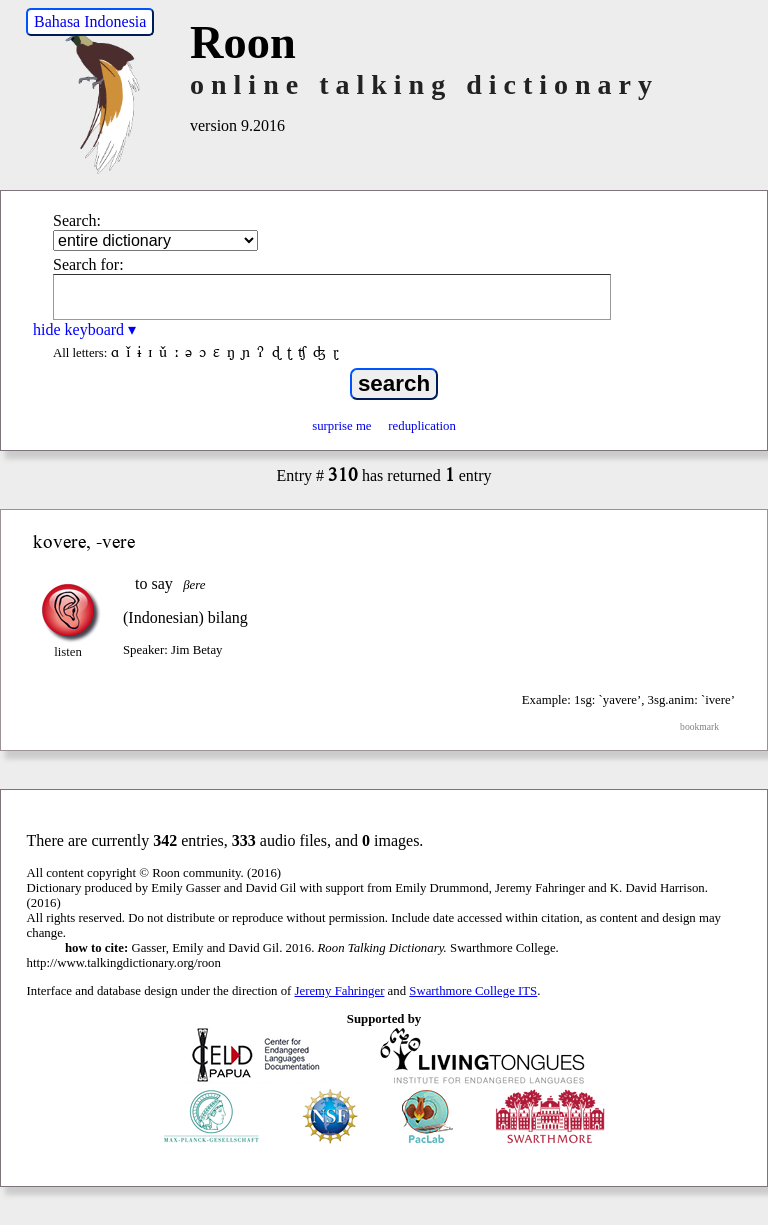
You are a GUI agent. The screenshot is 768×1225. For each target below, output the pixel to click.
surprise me (341, 426)
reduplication (422, 426)
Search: (77, 220)
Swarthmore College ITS (473, 991)
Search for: (88, 264)
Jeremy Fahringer (340, 991)
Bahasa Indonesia (90, 21)
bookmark (699, 726)
